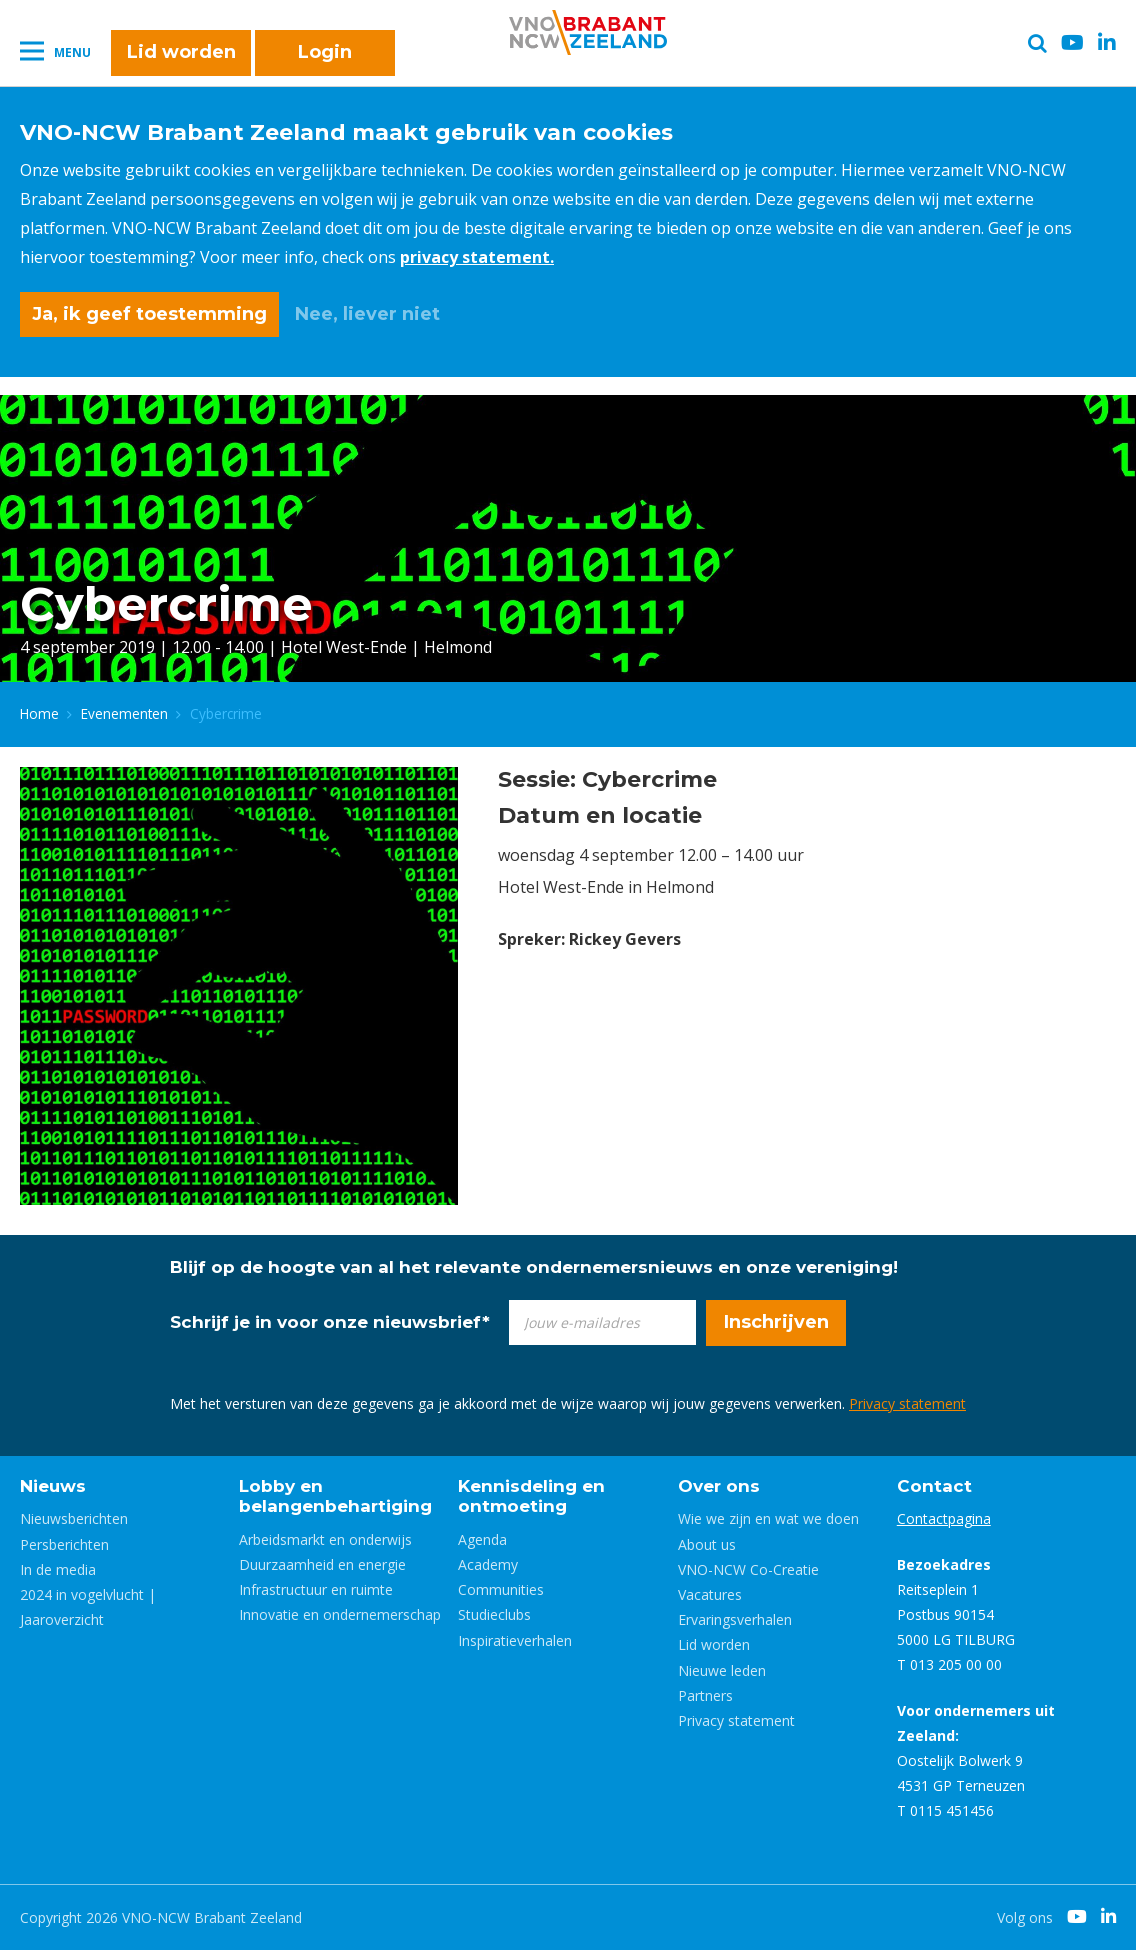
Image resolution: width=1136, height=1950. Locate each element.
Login (325, 52)
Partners (705, 1695)
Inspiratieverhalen (515, 1640)
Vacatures (710, 1594)
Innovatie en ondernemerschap (340, 1614)
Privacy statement (907, 1403)
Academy (488, 1564)
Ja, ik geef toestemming (149, 314)
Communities (501, 1589)
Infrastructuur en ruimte (316, 1589)
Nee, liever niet (367, 314)
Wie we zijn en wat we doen (768, 1518)
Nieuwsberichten (74, 1518)
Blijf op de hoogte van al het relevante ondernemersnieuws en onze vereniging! (534, 1267)
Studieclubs (494, 1614)
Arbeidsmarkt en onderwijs (325, 1539)
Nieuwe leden (722, 1670)
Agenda (482, 1539)
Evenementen (124, 713)
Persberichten (64, 1544)
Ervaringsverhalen (735, 1619)
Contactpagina (944, 1518)
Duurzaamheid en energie (322, 1564)
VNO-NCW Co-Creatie (748, 1569)
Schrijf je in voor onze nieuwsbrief (330, 1322)
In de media (58, 1569)
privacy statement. (477, 257)
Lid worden (181, 52)
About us (707, 1544)
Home (39, 713)
